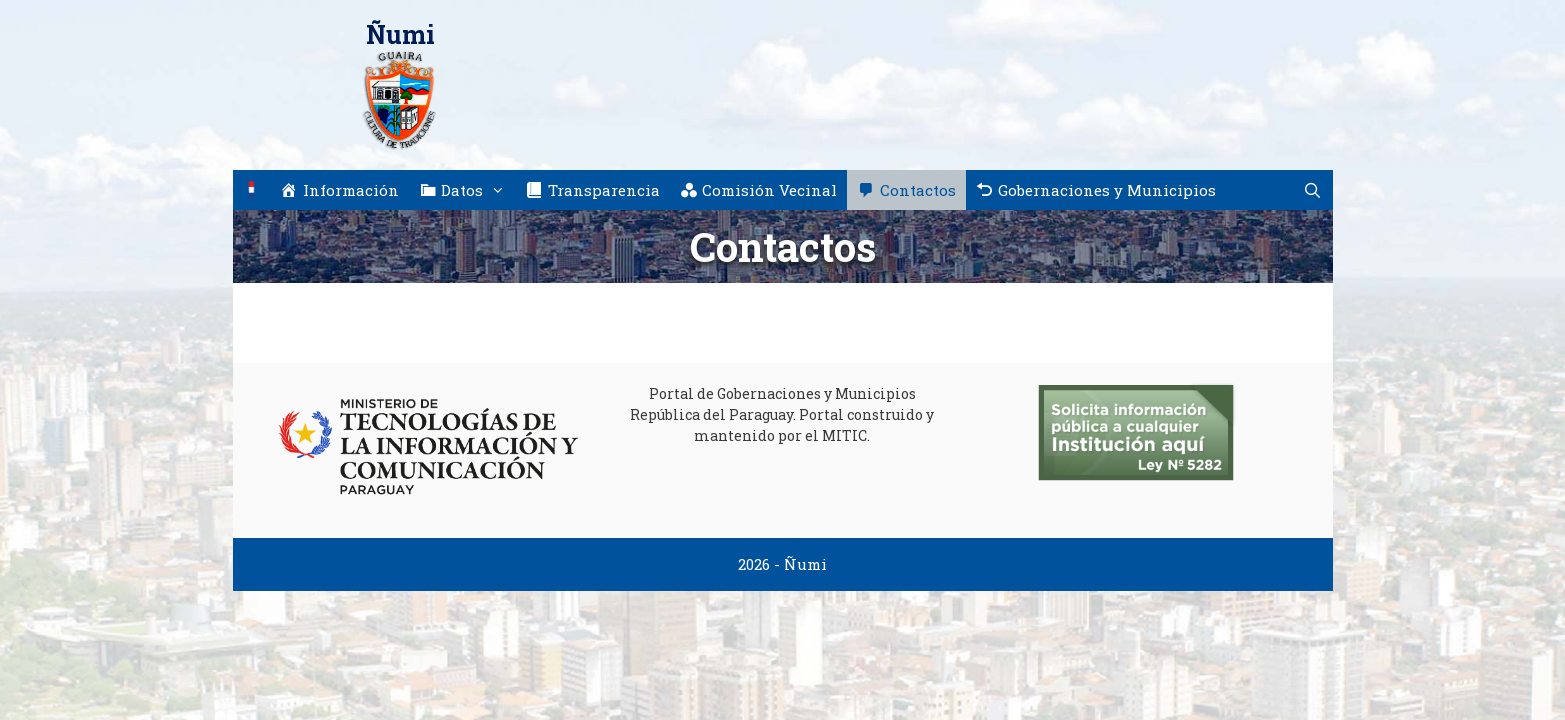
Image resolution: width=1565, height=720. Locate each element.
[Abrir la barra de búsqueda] (1312, 190)
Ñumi (400, 34)
